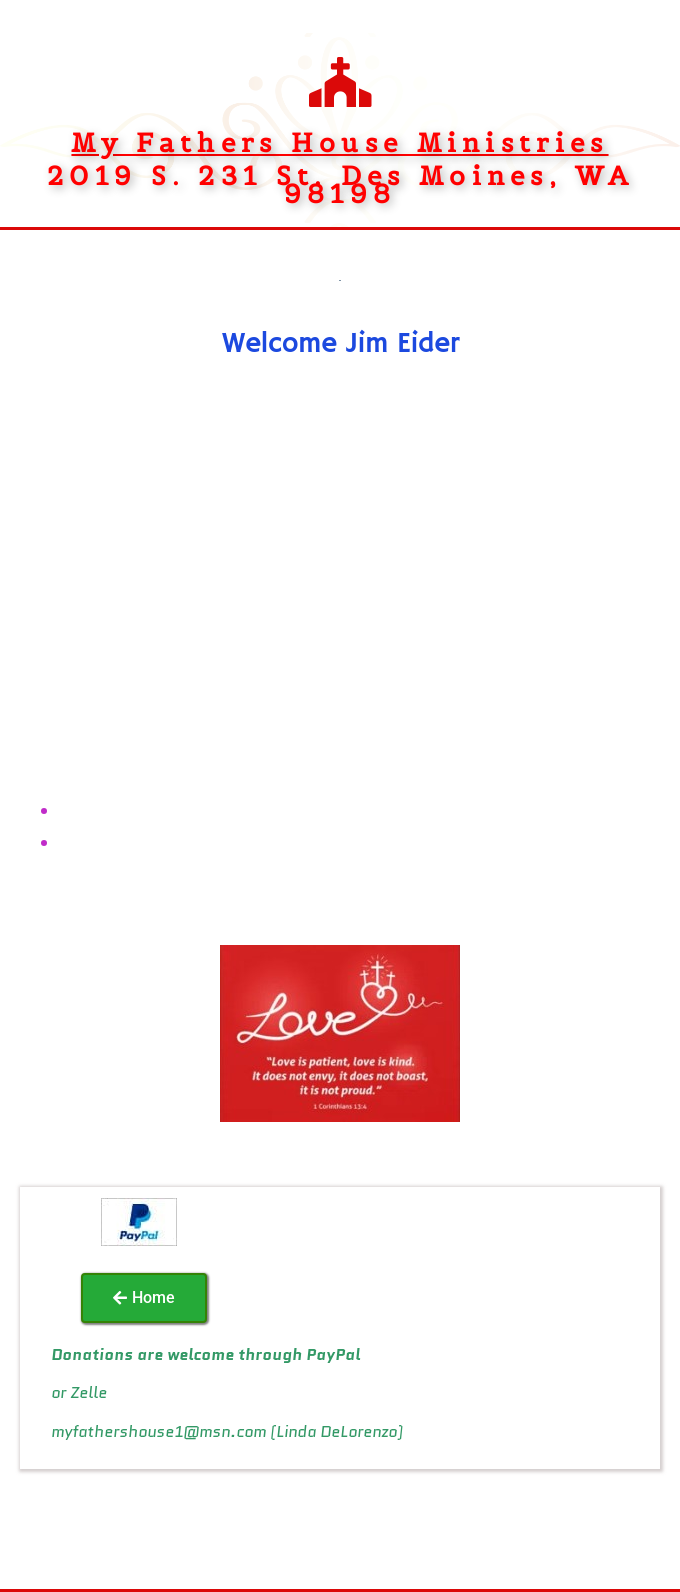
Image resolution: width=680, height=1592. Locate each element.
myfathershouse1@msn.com (158, 1431)
